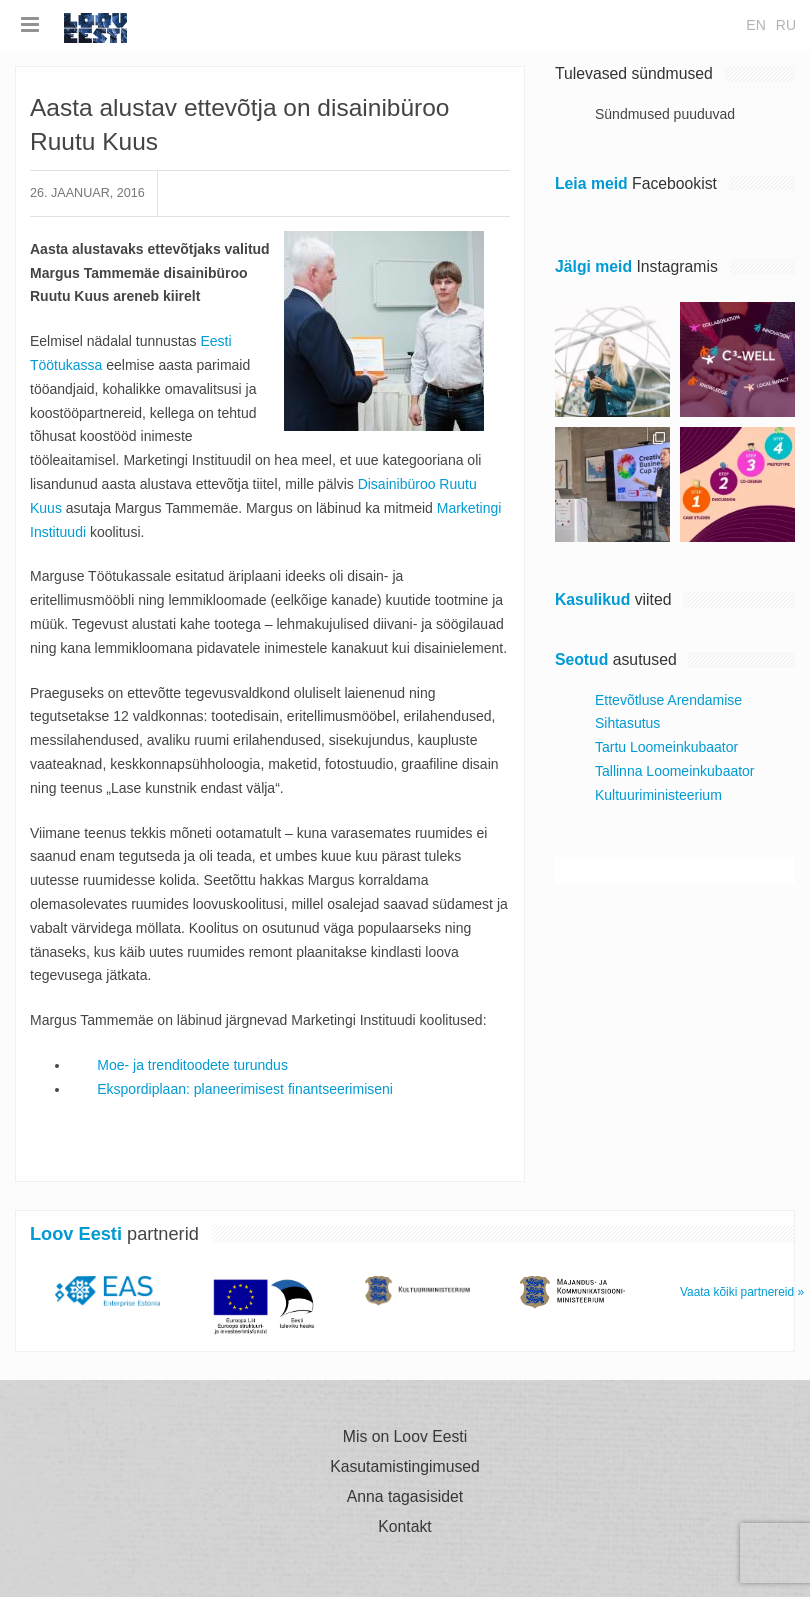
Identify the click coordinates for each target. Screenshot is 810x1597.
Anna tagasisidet (405, 1497)
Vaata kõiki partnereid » (742, 1292)
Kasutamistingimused (405, 1467)
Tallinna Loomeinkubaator (675, 771)
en (755, 25)
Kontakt (404, 1527)
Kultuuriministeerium (658, 795)
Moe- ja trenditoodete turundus (192, 1065)
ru (786, 25)
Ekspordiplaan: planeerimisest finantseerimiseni (247, 1089)
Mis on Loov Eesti (405, 1437)
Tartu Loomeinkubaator (666, 747)
